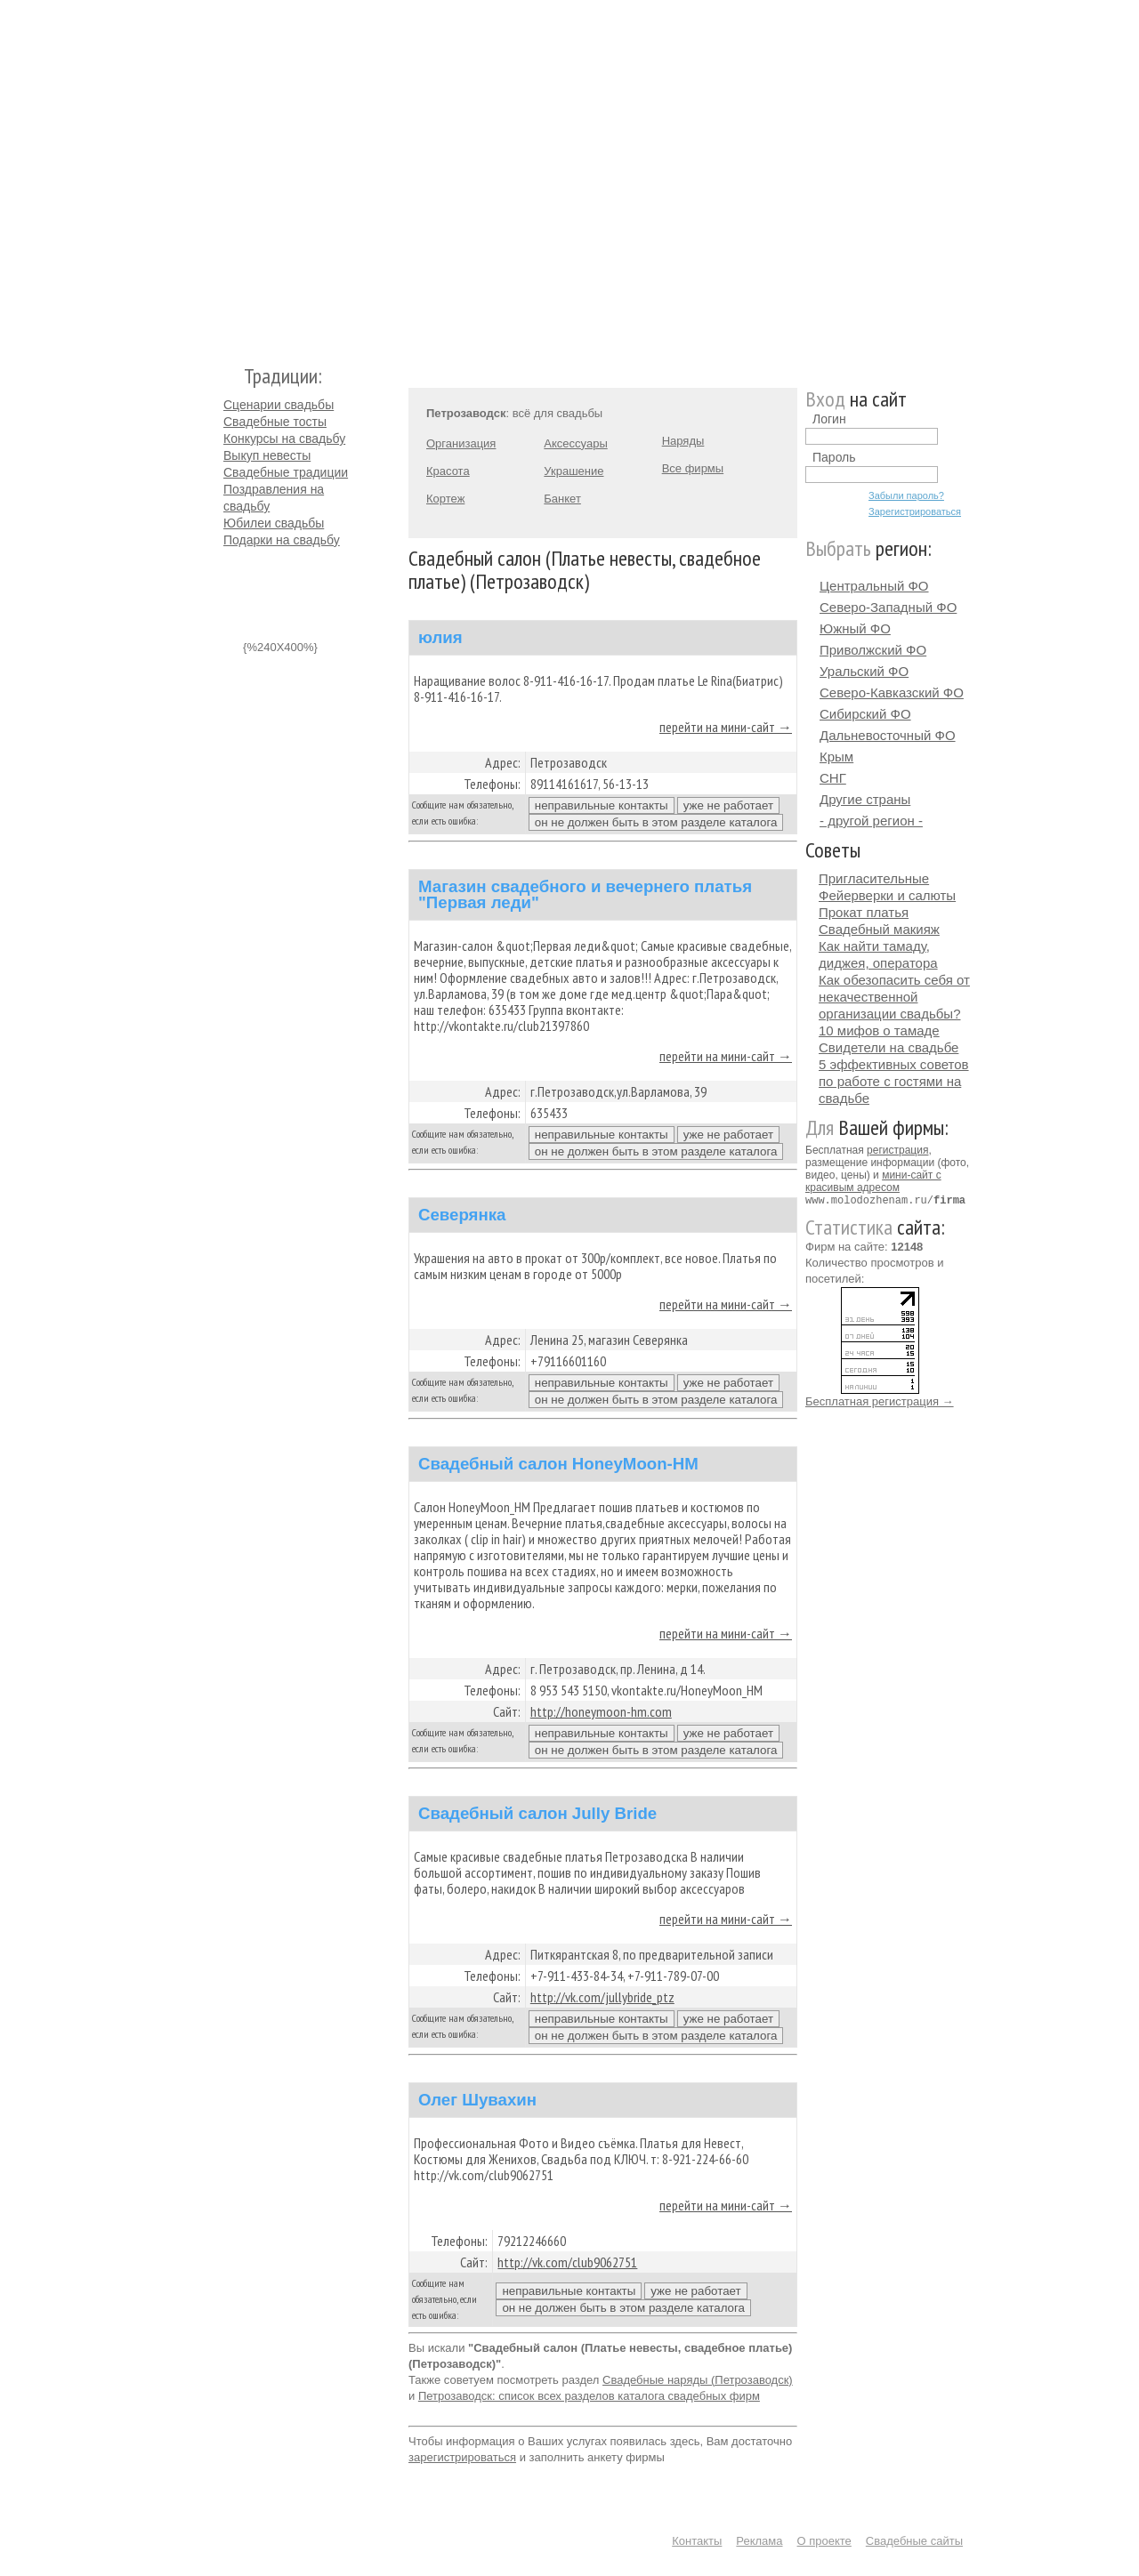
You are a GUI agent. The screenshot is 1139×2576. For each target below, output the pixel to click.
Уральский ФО (864, 671)
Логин (829, 419)
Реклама (759, 2541)
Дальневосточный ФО (888, 735)
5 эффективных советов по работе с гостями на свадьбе (894, 1081)
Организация (461, 443)
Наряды (683, 440)
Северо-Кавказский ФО (892, 692)
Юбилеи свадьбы (273, 523)
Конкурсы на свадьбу (284, 438)
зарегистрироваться (462, 2457)
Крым (836, 756)
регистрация (897, 1150)
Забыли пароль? (906, 495)
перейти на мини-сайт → (725, 727)
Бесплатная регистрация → (879, 1400)
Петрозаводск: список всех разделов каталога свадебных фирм (589, 2396)
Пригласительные (874, 878)
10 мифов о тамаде (879, 1030)
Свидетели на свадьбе (888, 1047)
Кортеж (445, 498)
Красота (448, 471)
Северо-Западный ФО (888, 607)
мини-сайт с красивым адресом (873, 1181)
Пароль (834, 457)
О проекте (824, 2541)
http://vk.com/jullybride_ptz (602, 1997)
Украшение (573, 471)
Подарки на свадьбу (281, 540)
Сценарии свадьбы (278, 405)
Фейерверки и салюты (887, 895)
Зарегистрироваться (914, 511)
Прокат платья (864, 912)
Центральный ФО (874, 585)
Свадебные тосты (275, 422)
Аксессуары (575, 443)
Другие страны (865, 799)
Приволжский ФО (873, 649)
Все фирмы (692, 468)
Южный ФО (855, 628)
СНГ (833, 777)
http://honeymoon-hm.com (601, 1711)
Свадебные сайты (914, 2541)
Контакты (697, 2541)
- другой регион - (871, 820)
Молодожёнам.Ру (230, 174)
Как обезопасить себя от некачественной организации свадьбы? (894, 996)
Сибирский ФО (865, 713)
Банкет (562, 498)
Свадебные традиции (285, 472)
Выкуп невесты (267, 455)
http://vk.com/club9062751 (567, 2262)
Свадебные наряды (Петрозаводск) (697, 2380)
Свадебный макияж (879, 929)
